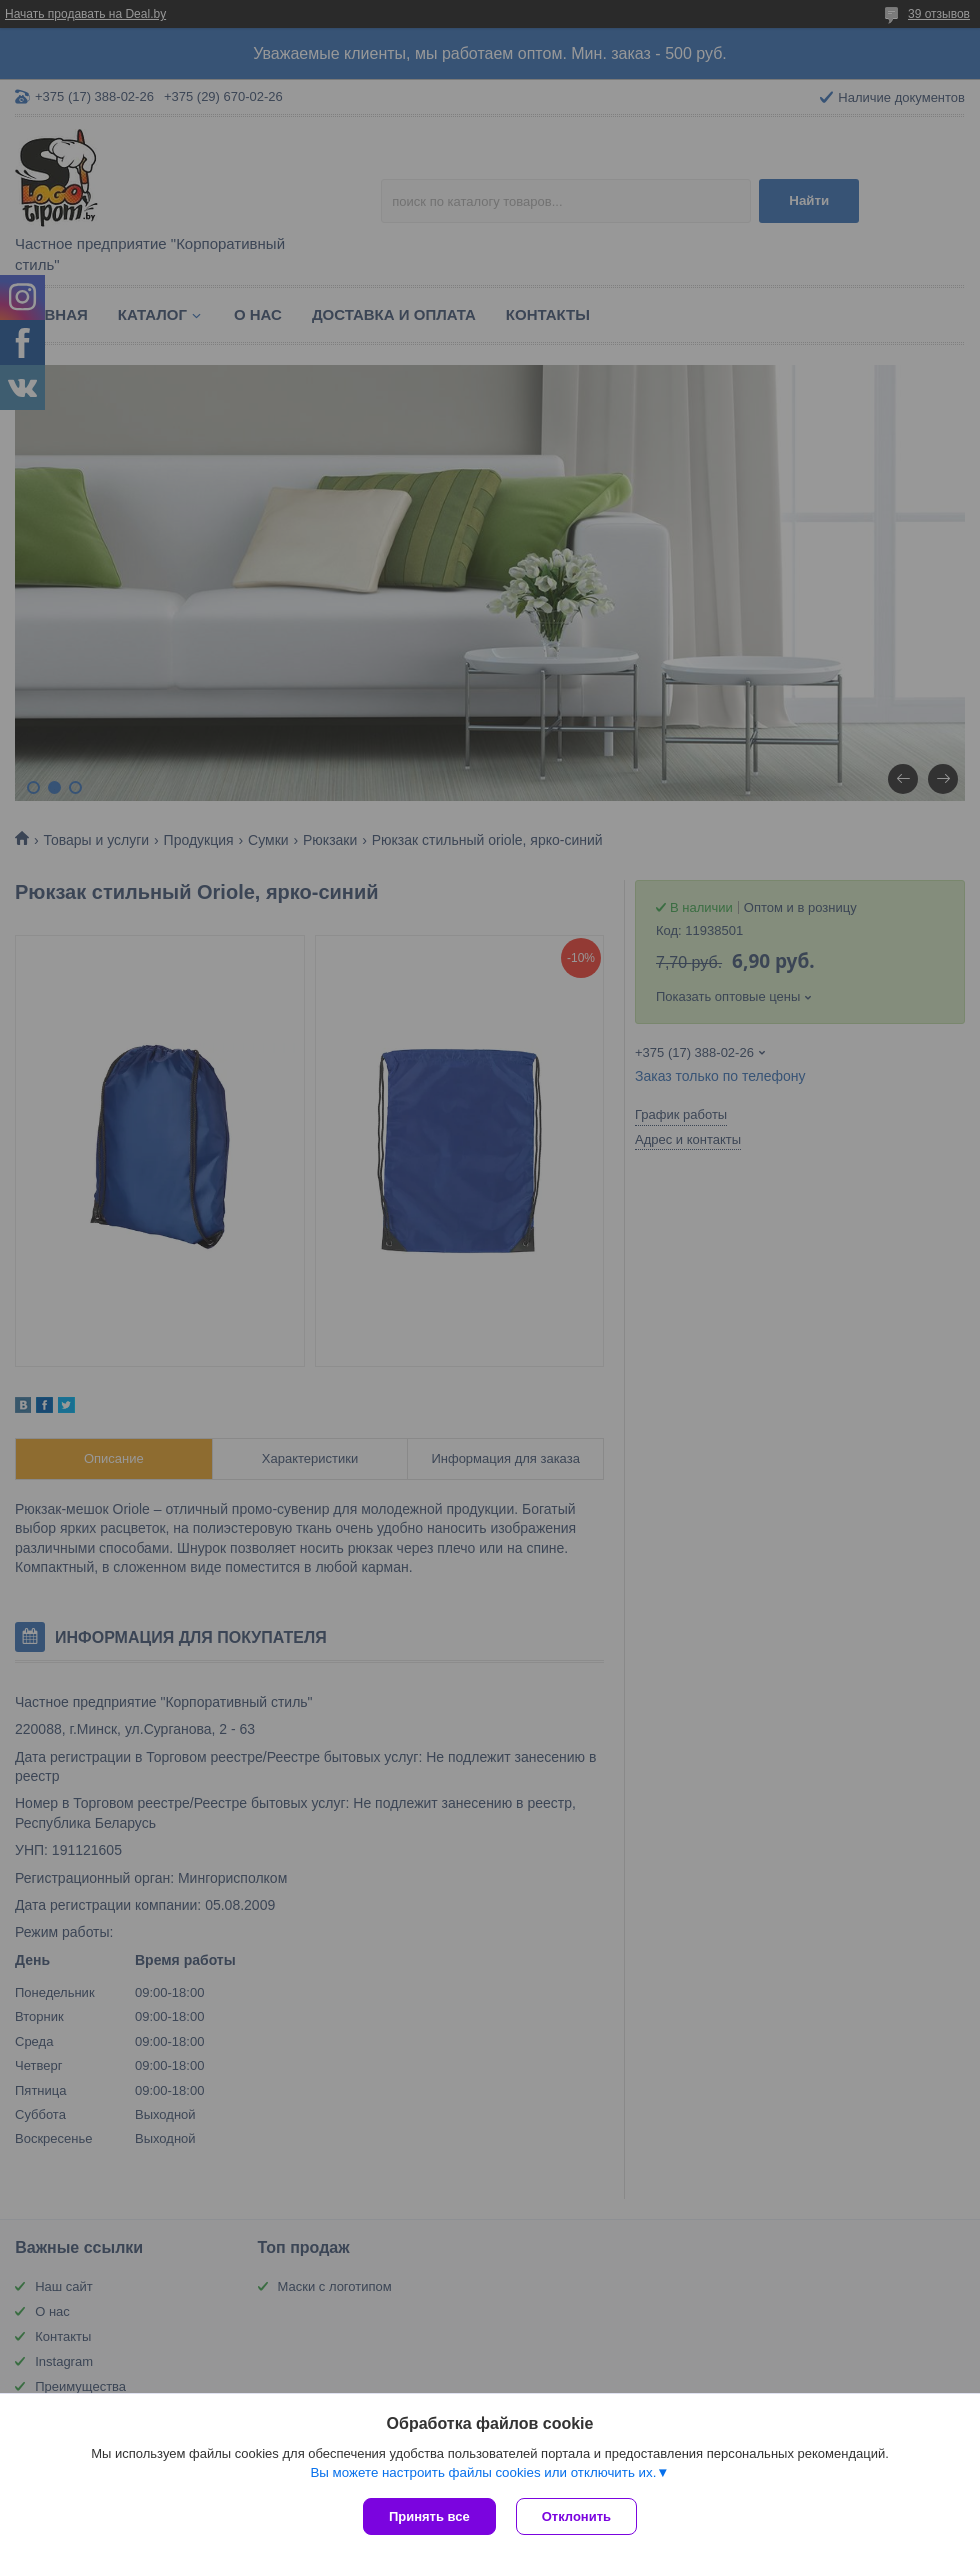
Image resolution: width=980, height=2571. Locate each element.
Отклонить (576, 2516)
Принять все (429, 2516)
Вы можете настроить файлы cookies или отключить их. (483, 2472)
